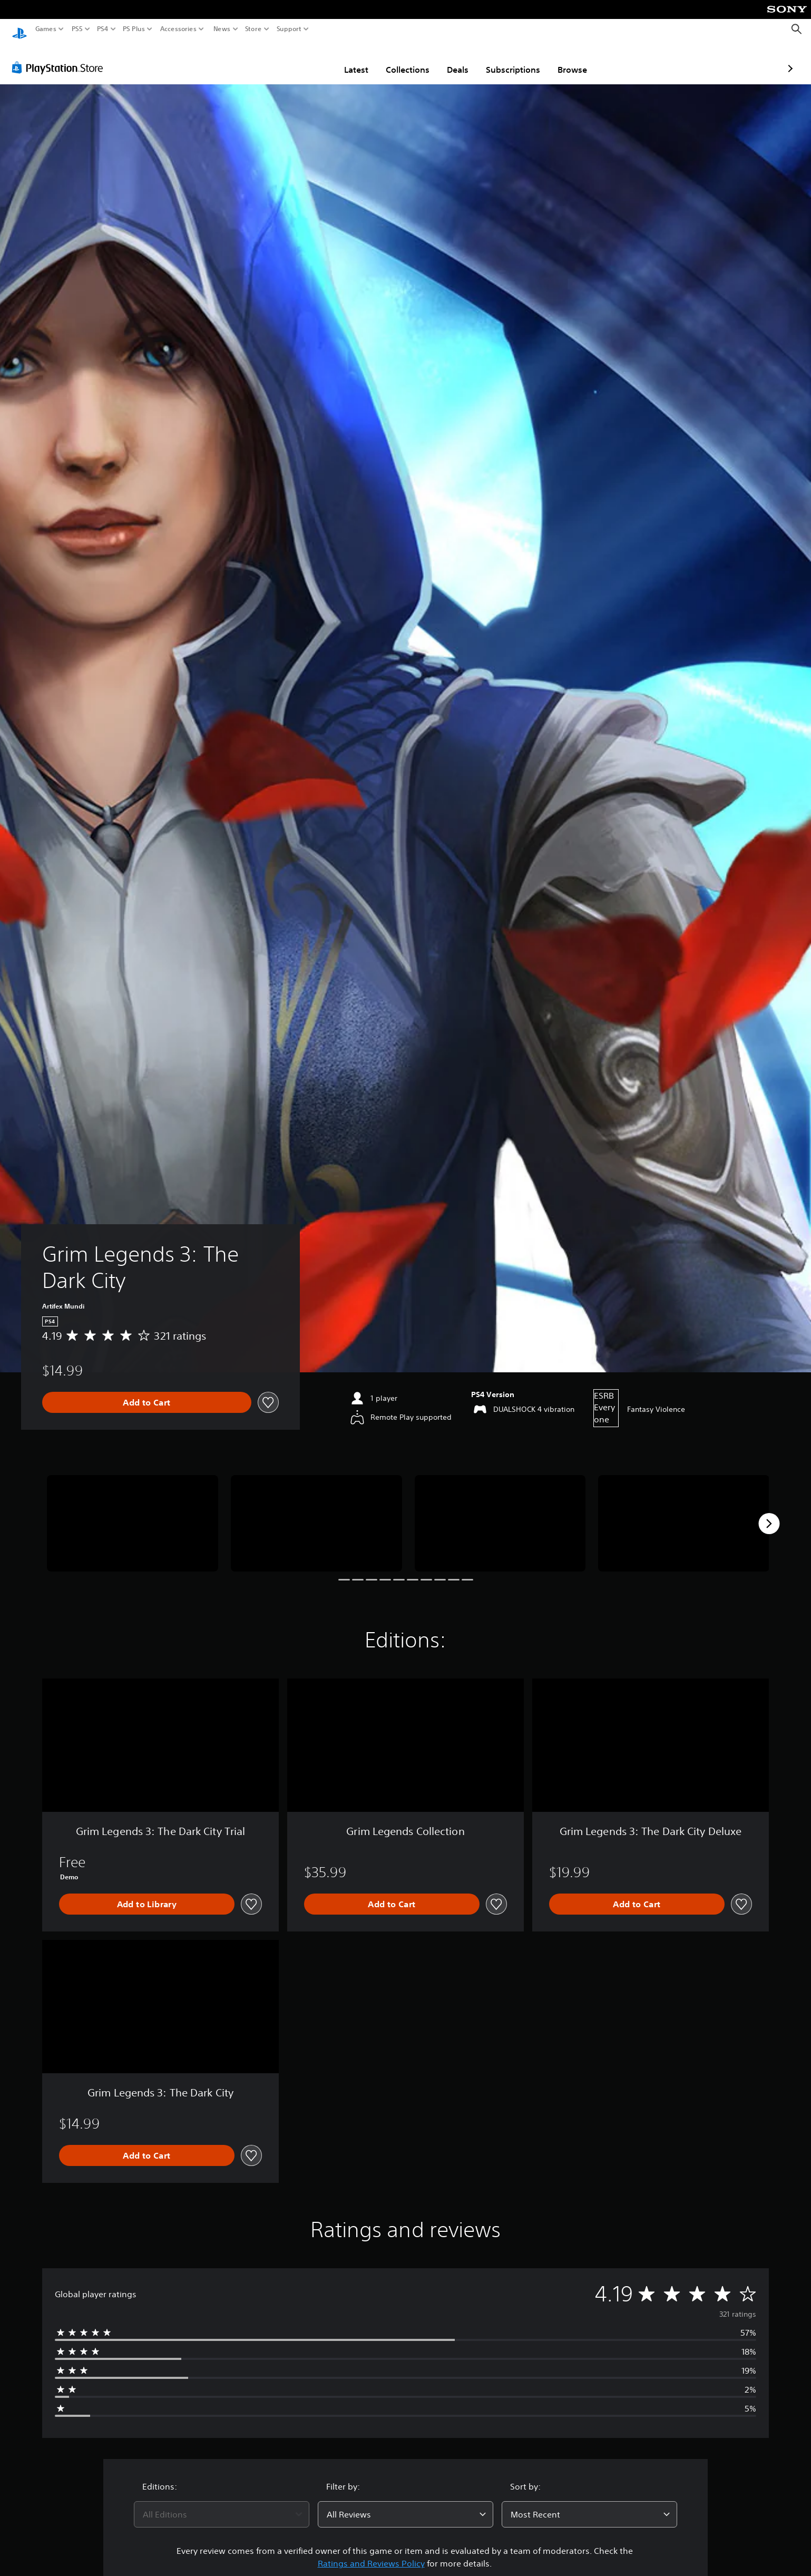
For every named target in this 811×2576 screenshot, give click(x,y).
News (221, 29)
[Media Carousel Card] (132, 1513)
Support (289, 29)
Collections (346, 59)
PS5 (77, 29)
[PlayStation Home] (19, 29)
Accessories (178, 29)
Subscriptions (452, 59)
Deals (396, 59)
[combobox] (221, 2504)
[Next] (768, 1513)
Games (45, 29)
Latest (295, 59)
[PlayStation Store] (60, 57)
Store (253, 29)
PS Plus (134, 29)
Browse (511, 59)
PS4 (103, 29)
